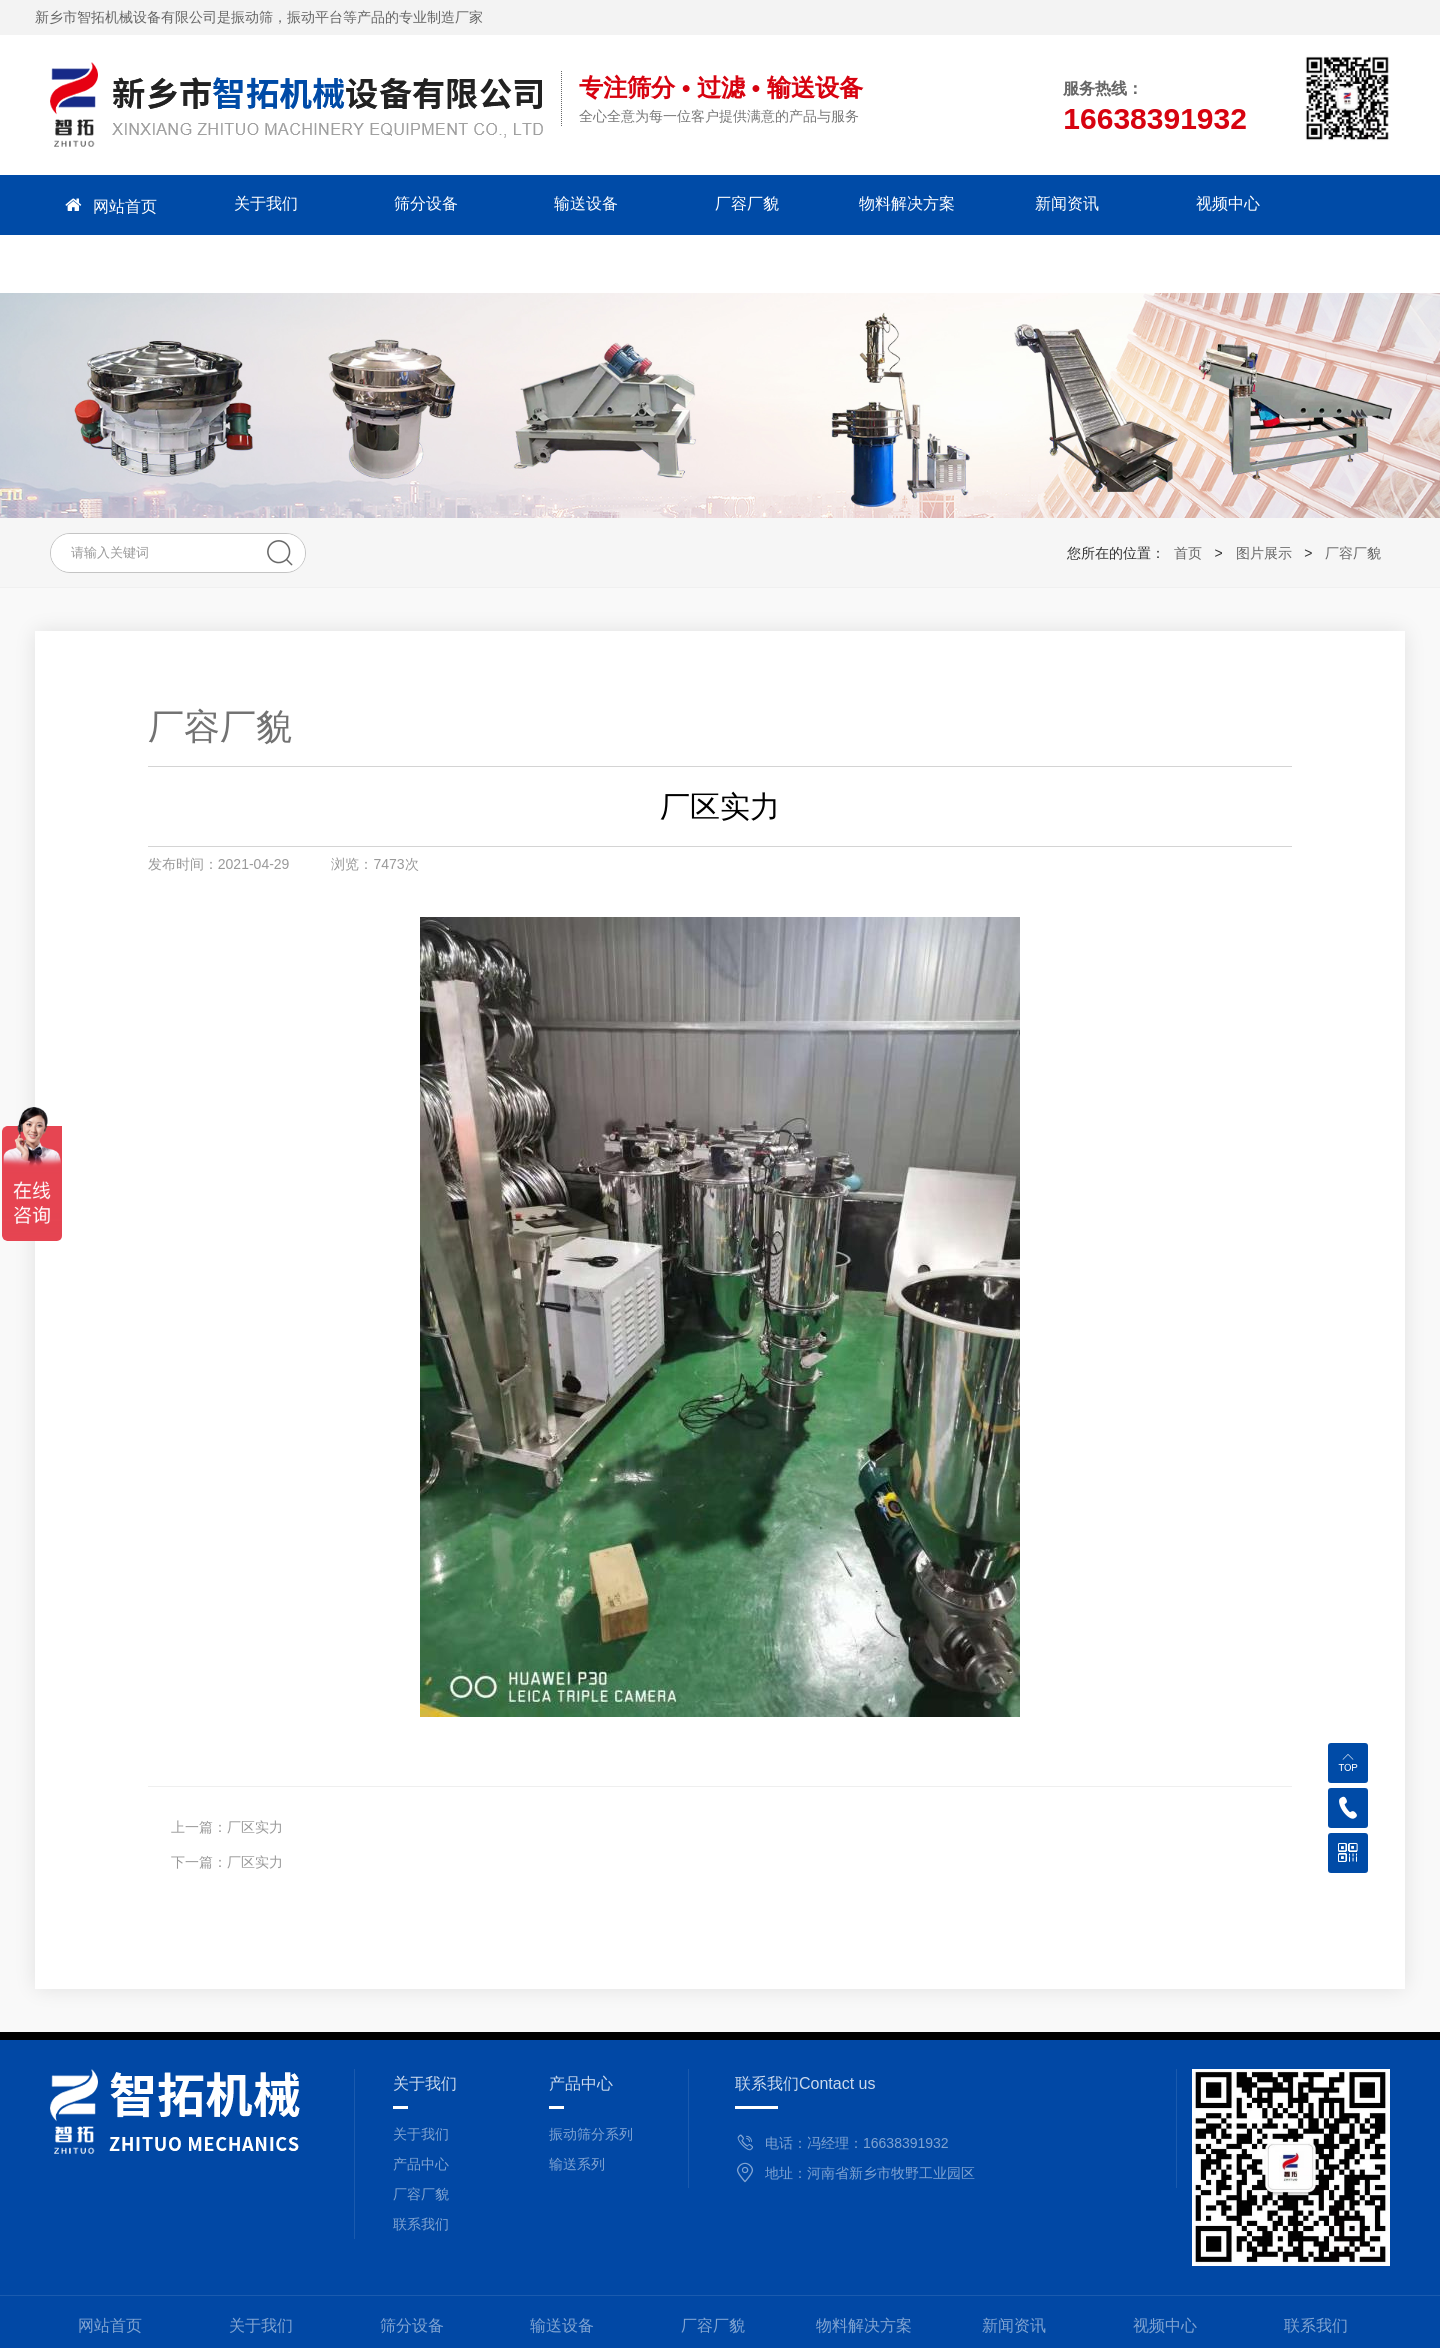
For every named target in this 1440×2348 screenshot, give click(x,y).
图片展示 (1264, 495)
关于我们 (261, 204)
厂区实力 (255, 1769)
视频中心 (1165, 204)
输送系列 (577, 2106)
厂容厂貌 (713, 204)
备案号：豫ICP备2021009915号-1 (738, 2323)
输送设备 (562, 204)
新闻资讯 (1014, 204)
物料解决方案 (864, 204)
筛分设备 (412, 204)
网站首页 (110, 205)
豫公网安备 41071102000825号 (965, 2323)
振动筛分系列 (591, 2076)
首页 (1188, 495)
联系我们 (1316, 204)
